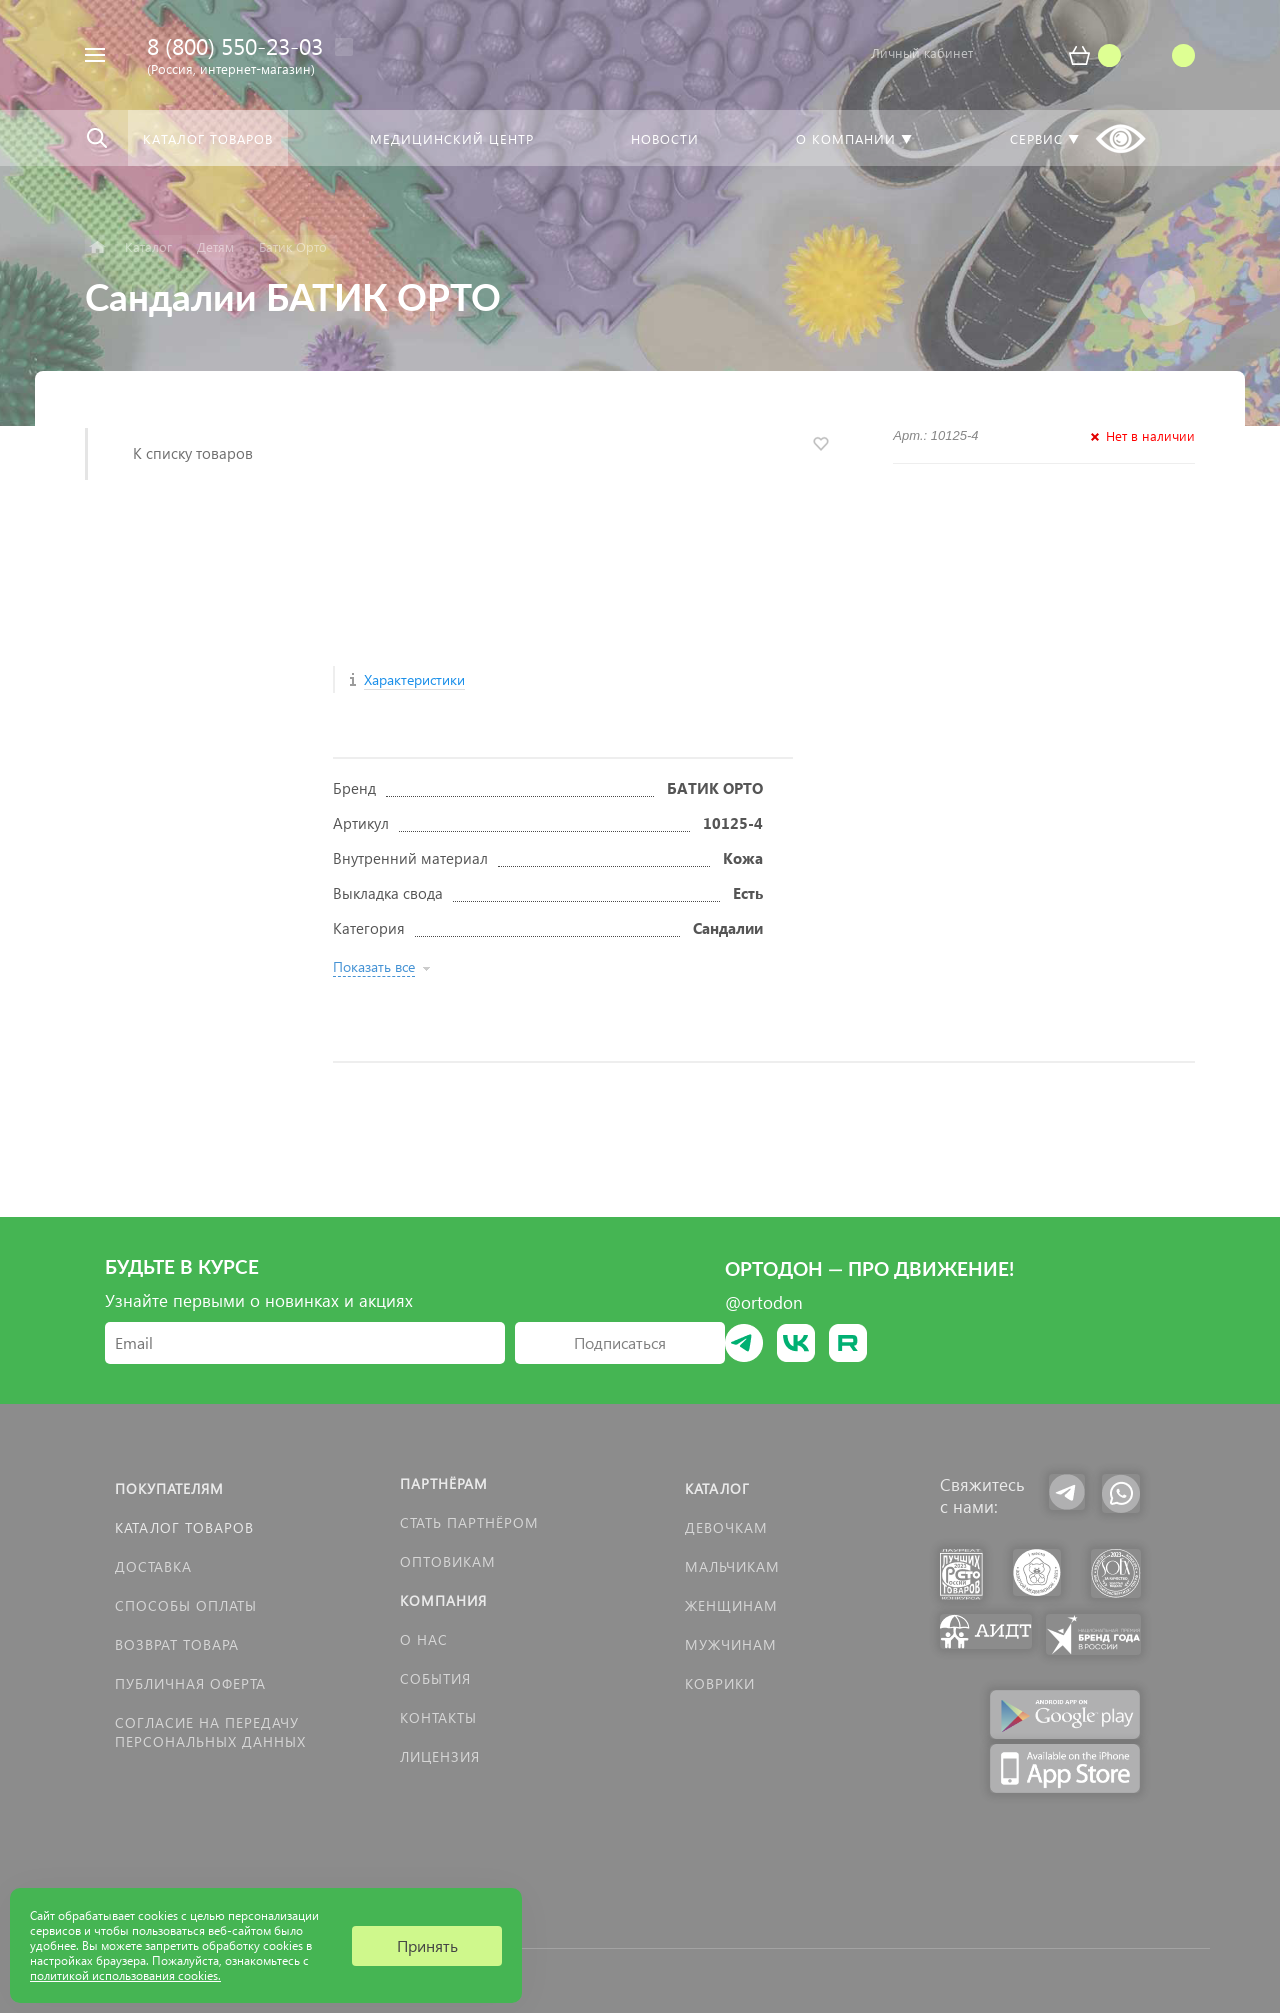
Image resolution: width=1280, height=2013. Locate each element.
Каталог (717, 1488)
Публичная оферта (190, 1683)
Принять (427, 1945)
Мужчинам (731, 1644)
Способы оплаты (186, 1605)
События (435, 1678)
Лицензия (440, 1756)
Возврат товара (177, 1644)
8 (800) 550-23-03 (235, 45)
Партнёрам (444, 1483)
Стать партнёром (469, 1522)
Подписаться (620, 1342)
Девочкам (726, 1527)
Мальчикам (732, 1566)
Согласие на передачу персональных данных (210, 1732)
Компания (443, 1600)
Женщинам (731, 1605)
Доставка (153, 1566)
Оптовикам (448, 1561)
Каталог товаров (184, 1527)
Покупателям (169, 1488)
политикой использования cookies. (125, 1975)
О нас (424, 1639)
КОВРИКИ (720, 1683)
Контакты (438, 1717)
